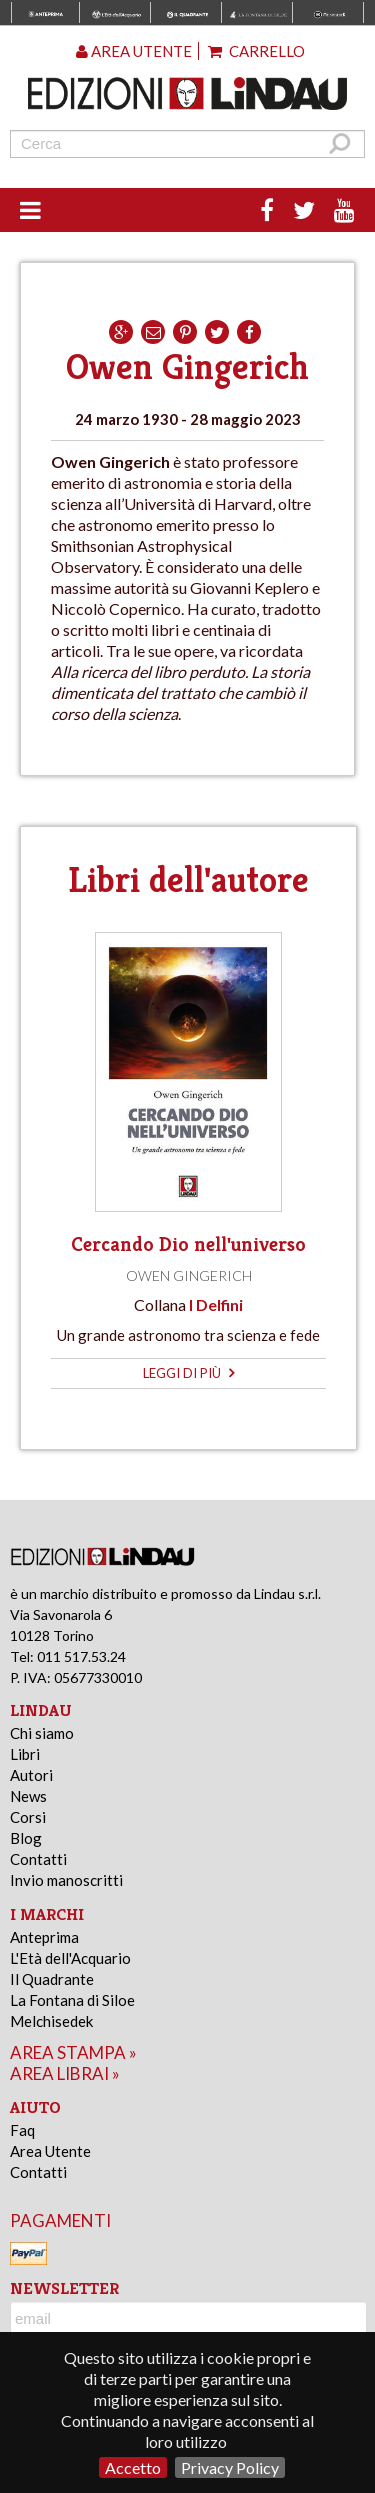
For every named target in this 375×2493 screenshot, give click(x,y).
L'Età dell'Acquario (70, 1958)
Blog (26, 1838)
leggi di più (188, 1373)
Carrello (256, 51)
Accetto (133, 2467)
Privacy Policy (230, 2467)
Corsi (28, 1817)
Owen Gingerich (189, 1275)
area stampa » (73, 2052)
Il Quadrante (52, 1979)
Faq (22, 2130)
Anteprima (44, 1937)
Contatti (38, 1859)
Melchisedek (51, 2021)
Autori (31, 1775)
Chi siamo (42, 1733)
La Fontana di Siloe (72, 2000)
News (28, 1796)
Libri (25, 1754)
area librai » (65, 2073)
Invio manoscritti (66, 1880)
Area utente (134, 51)
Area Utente (50, 2151)
